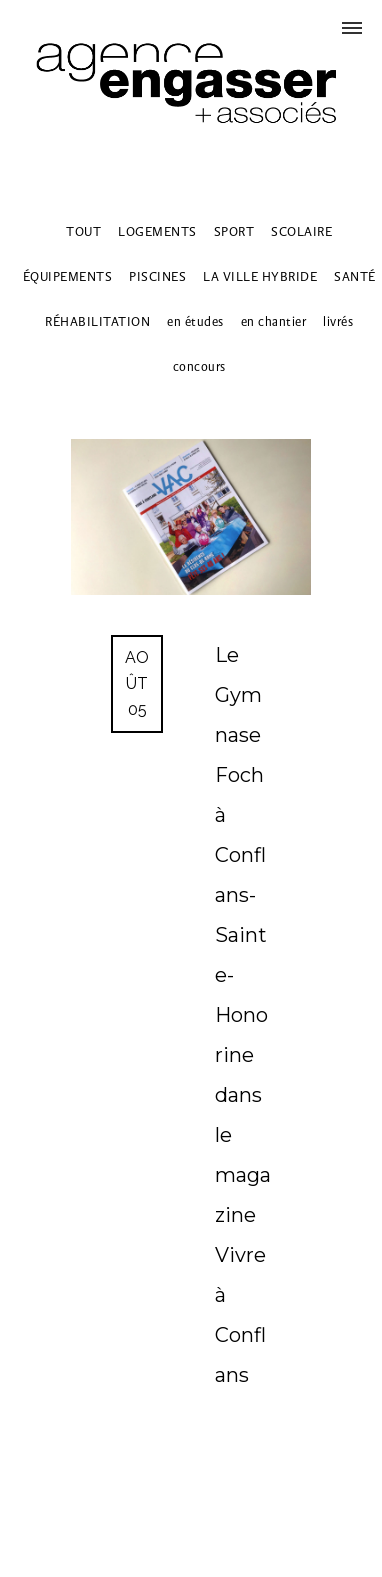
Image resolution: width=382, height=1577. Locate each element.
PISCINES (157, 276)
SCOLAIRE (301, 231)
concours (199, 366)
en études (195, 321)
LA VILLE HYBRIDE (260, 276)
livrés (338, 321)
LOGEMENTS (157, 231)
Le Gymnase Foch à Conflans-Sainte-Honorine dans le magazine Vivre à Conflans (243, 1015)
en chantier (274, 321)
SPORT (234, 231)
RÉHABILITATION (97, 321)
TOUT (83, 231)
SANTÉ (355, 276)
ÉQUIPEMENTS (68, 276)
